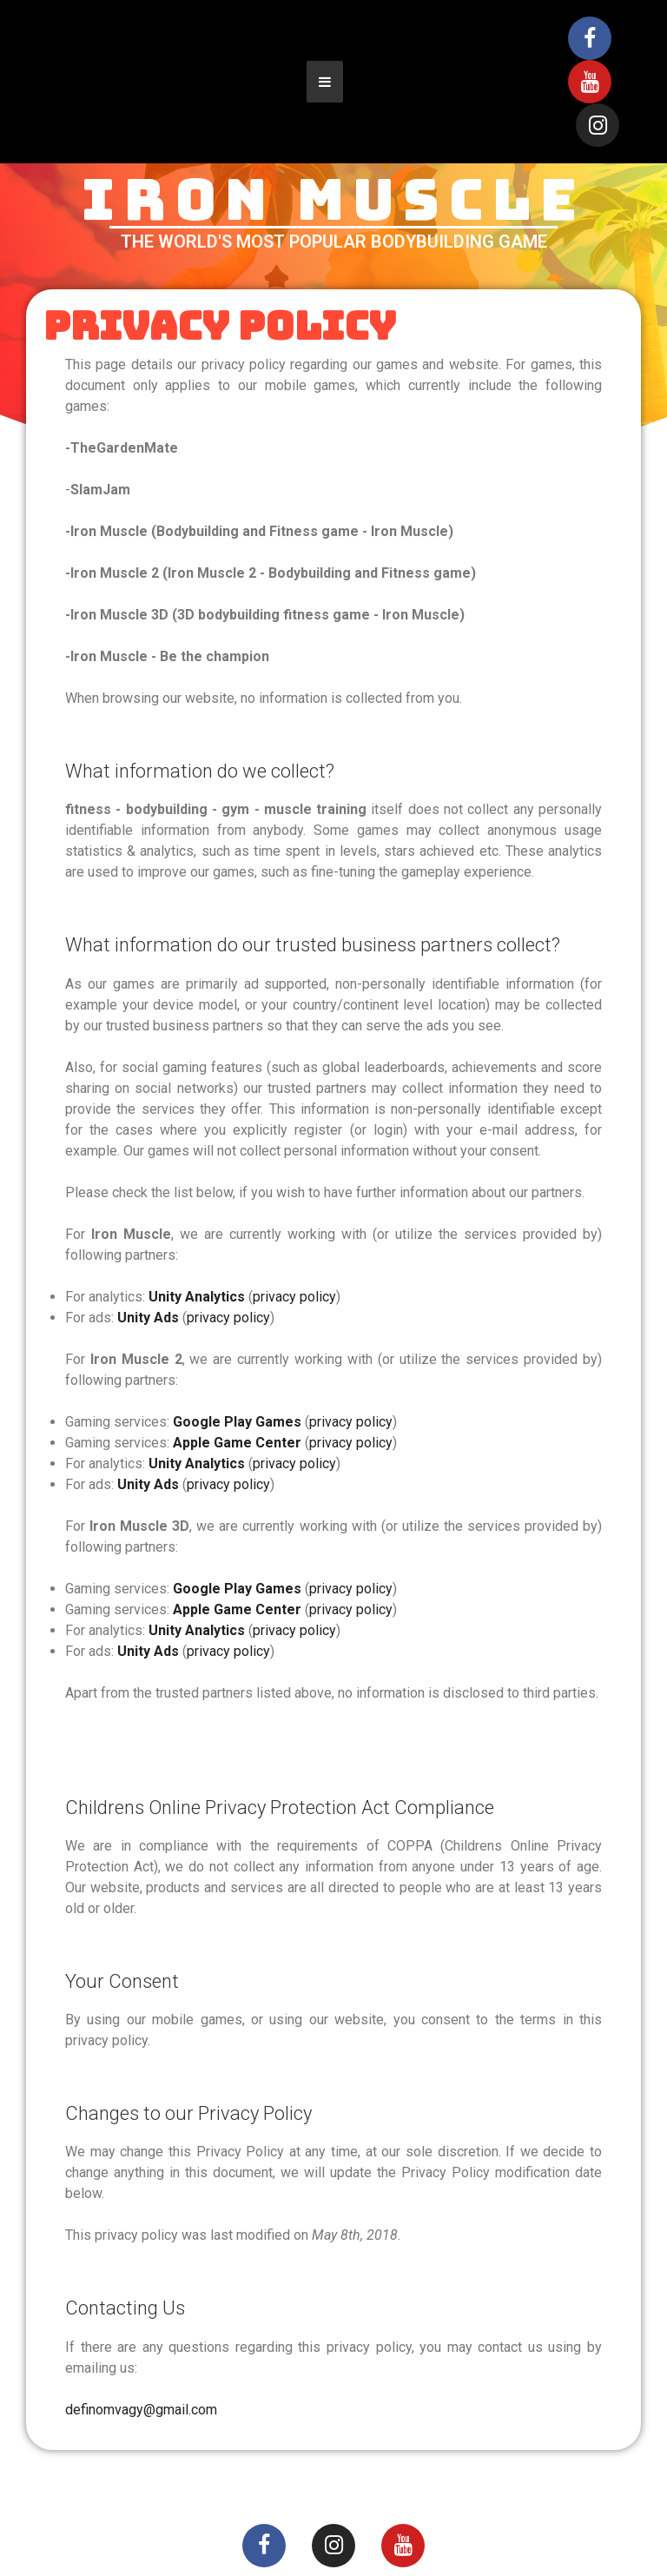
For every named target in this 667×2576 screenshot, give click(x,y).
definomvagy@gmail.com (141, 2409)
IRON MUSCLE (333, 199)
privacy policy (294, 1296)
